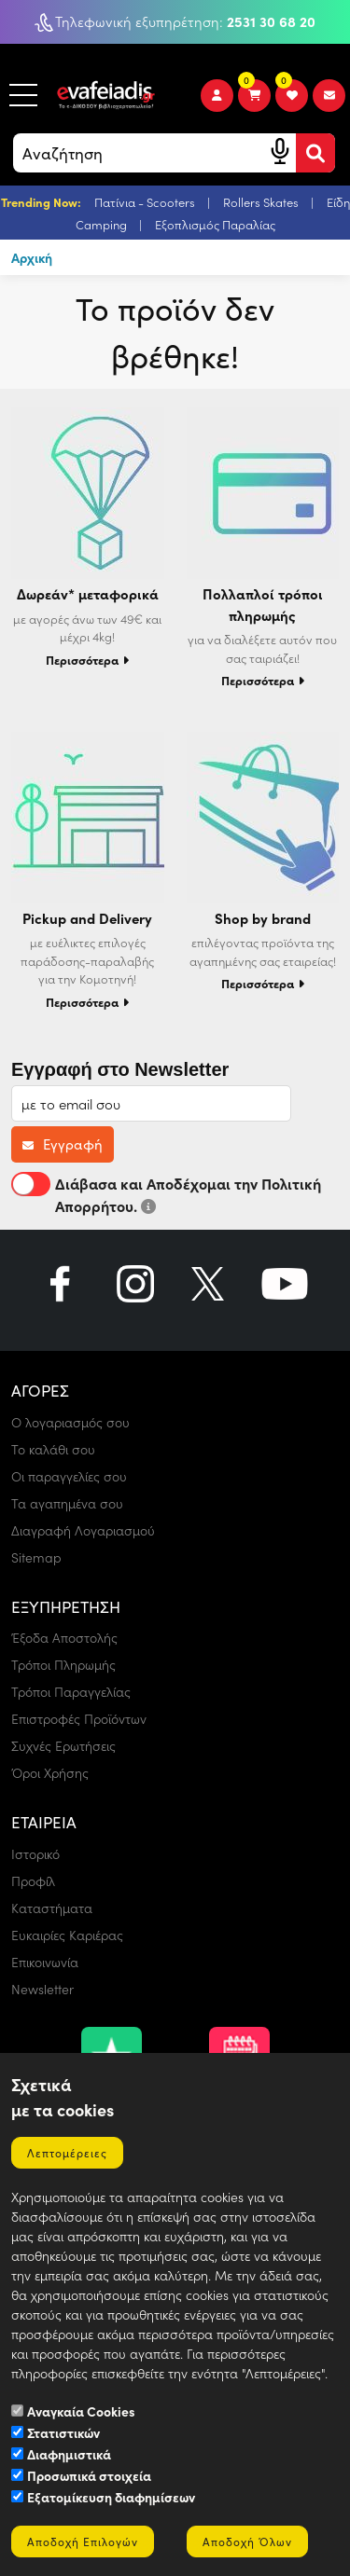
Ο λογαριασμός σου (70, 1422)
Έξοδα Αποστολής (64, 1637)
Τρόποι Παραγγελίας (71, 1692)
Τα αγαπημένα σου (67, 1503)
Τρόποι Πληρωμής (63, 1665)
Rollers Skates (262, 202)
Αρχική (31, 257)
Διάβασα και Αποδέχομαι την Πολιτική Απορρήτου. (166, 1194)
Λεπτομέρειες (67, 2152)
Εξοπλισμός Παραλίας (215, 224)
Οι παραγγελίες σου (69, 1476)
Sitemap (36, 1557)
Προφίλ (33, 1881)
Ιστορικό (35, 1854)
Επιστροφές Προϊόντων (79, 1719)
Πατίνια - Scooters (146, 202)
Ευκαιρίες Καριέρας (67, 1935)
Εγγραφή (62, 1144)
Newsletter (42, 1989)
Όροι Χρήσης (50, 1773)
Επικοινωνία (44, 1962)
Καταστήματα (51, 1908)
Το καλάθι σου (53, 1449)
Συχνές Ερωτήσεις (63, 1746)
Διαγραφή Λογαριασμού (83, 1530)
